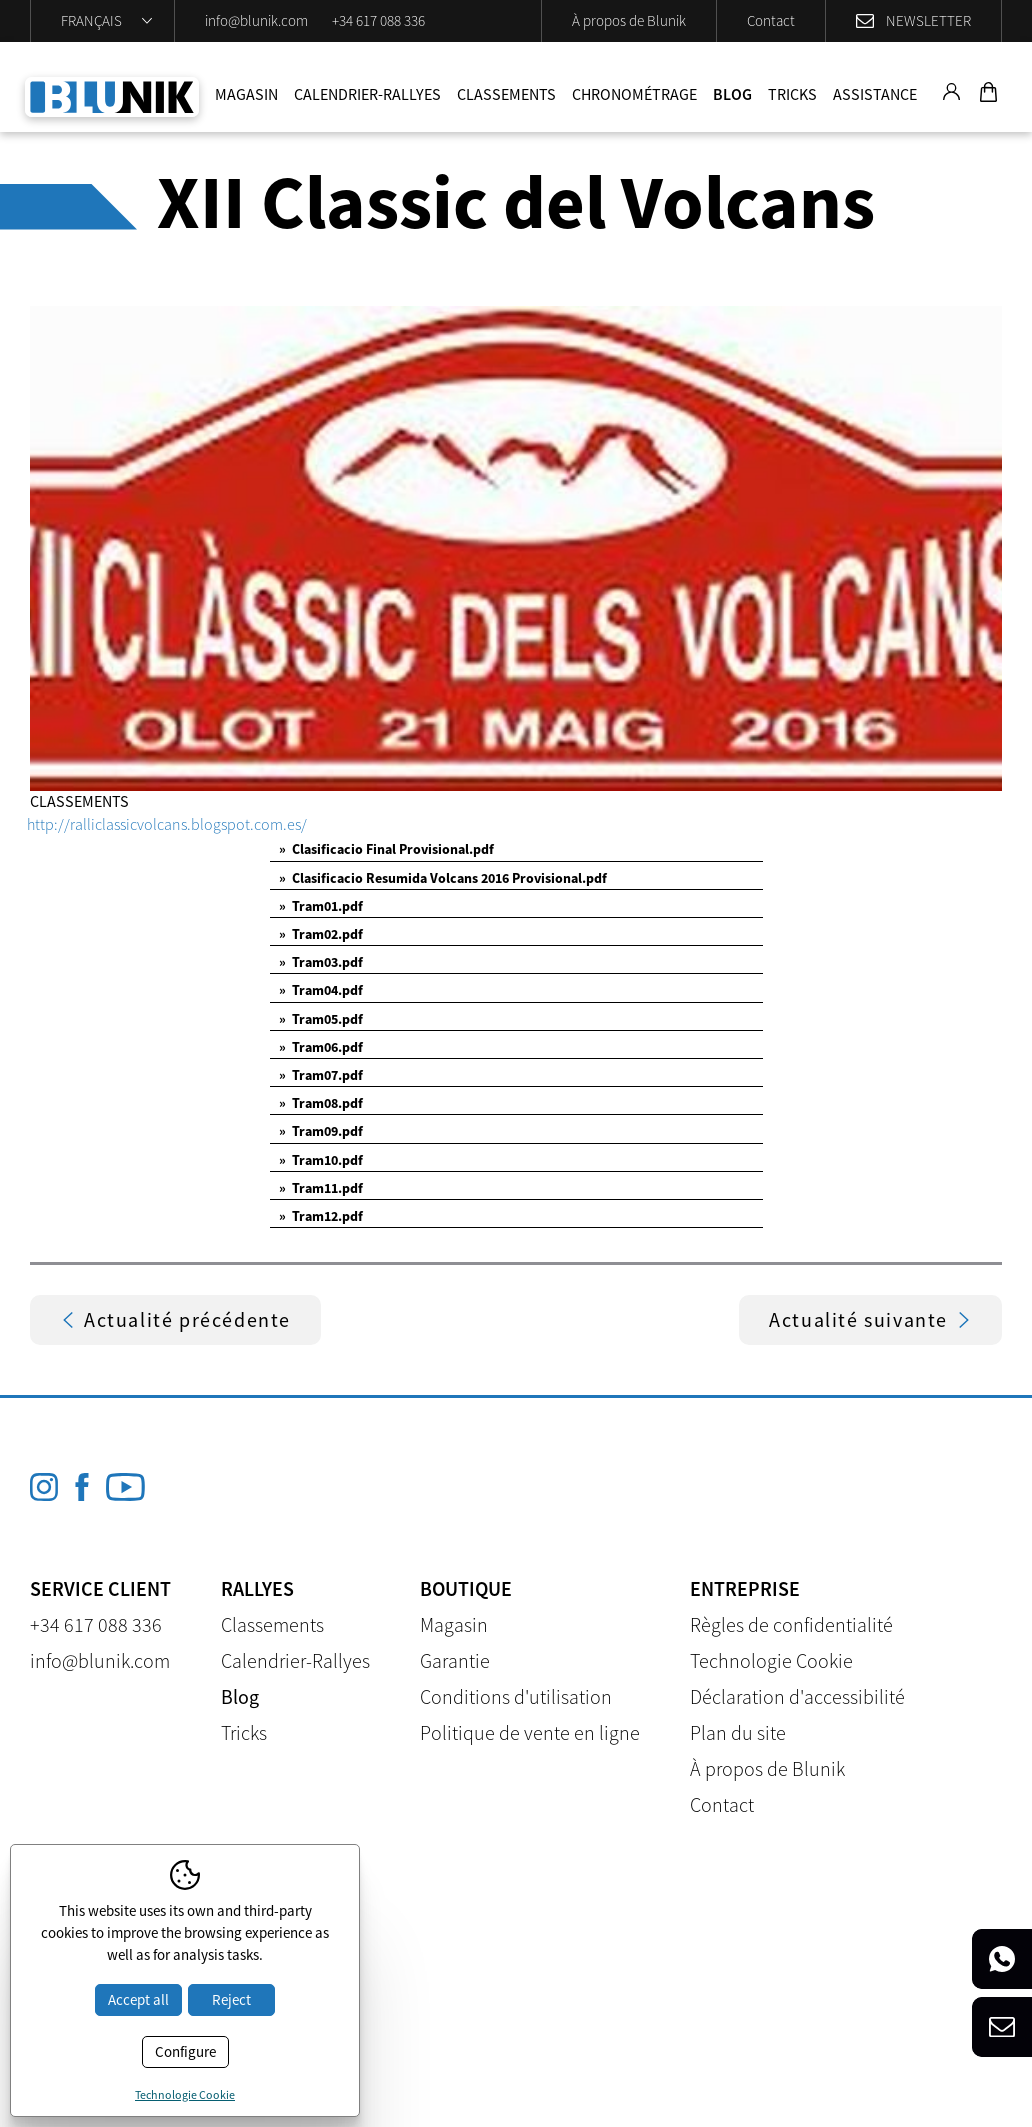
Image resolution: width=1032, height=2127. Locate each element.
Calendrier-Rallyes (367, 94)
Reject (231, 1999)
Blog (732, 94)
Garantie (455, 1660)
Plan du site (738, 1732)
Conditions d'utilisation (516, 1696)
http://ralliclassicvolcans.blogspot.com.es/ (167, 824)
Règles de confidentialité (791, 1624)
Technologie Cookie (771, 1660)
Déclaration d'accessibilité (797, 1696)
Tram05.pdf (321, 1019)
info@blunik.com (256, 20)
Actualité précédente (175, 1319)
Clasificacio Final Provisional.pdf (386, 849)
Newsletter (928, 20)
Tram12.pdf (321, 1216)
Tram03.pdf (321, 962)
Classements (506, 94)
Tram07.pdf (321, 1075)
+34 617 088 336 (378, 20)
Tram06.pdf (321, 1047)
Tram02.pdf (321, 934)
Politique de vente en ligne (530, 1732)
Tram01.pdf (321, 906)
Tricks (792, 94)
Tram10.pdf (321, 1160)
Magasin (246, 94)
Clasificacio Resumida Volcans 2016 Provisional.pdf (443, 878)
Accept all (138, 1999)
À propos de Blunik (629, 20)
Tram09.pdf (321, 1131)
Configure (185, 2051)
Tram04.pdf (321, 990)
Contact (771, 20)
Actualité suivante (870, 1319)
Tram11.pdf (321, 1188)
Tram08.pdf (321, 1103)
